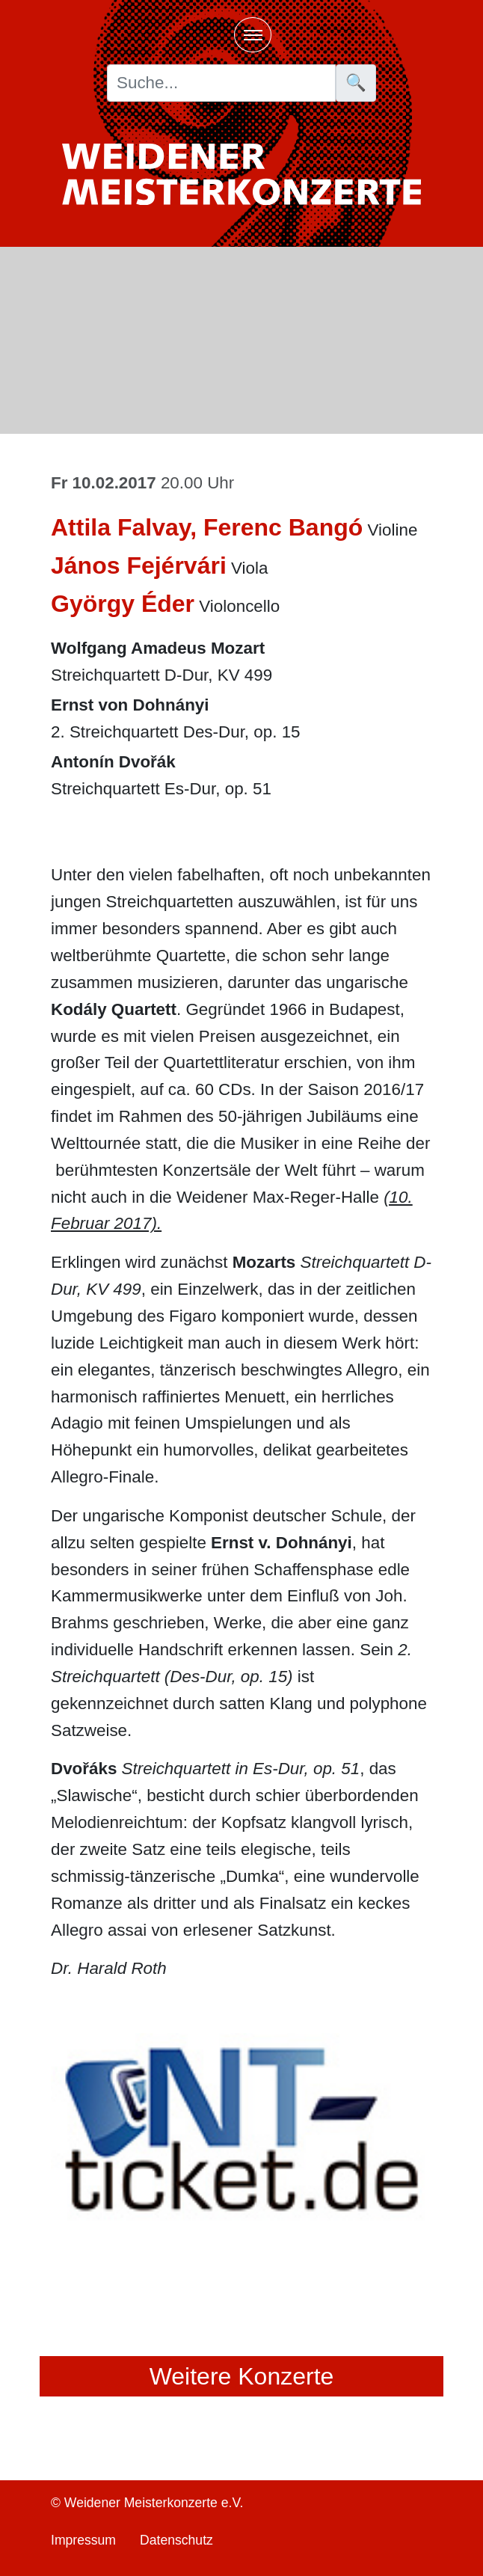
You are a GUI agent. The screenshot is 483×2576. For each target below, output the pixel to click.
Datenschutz (176, 2540)
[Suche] (221, 83)
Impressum (83, 2540)
